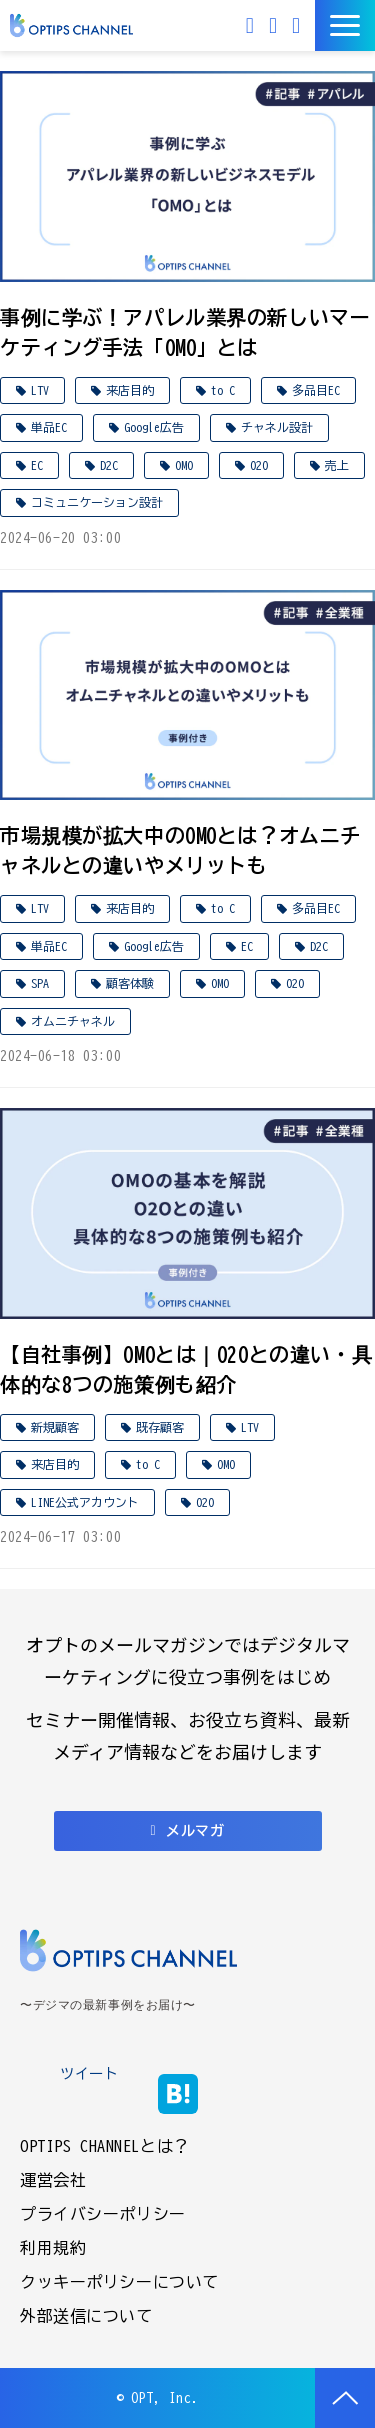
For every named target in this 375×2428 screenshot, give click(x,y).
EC (37, 465)
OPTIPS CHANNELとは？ (105, 2146)
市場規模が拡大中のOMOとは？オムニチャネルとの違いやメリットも (180, 850)
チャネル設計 (277, 427)
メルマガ (252, 25)
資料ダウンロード (298, 25)
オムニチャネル (73, 1021)
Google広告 (154, 427)
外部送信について (86, 2316)
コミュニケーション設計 (97, 502)
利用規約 (53, 2248)
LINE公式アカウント (85, 1502)
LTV (40, 390)
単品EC (49, 427)
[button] (345, 25)
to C (223, 390)
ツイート (89, 2073)
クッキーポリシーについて (119, 2282)
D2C (109, 465)
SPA (40, 983)
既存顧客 (160, 1427)
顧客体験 (130, 983)
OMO (184, 465)
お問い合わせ (275, 25)
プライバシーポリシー (103, 2214)
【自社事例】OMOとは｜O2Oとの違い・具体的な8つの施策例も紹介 (186, 1369)
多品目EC (316, 390)
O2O (259, 465)
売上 (337, 465)
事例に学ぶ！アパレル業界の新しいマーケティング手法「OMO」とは (185, 332)
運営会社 (53, 2180)
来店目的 (130, 390)
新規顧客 (55, 1427)
